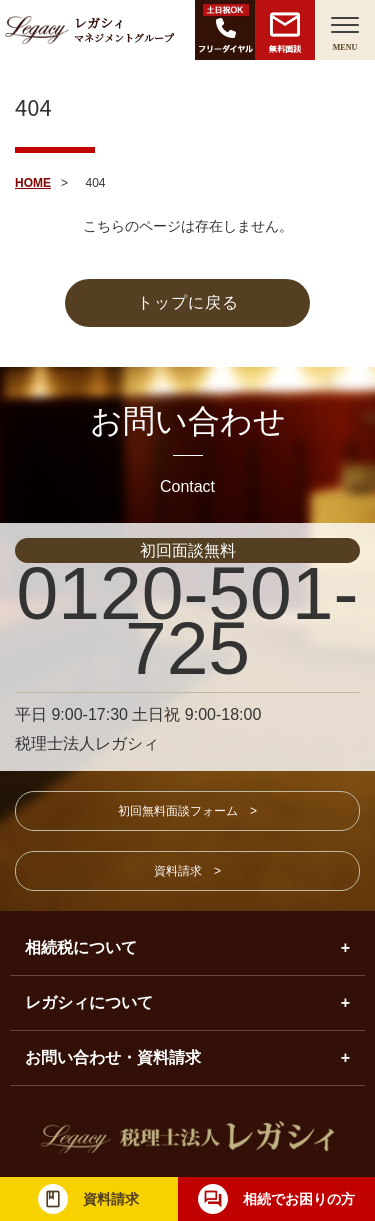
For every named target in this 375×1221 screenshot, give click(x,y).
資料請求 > (187, 871)
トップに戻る (188, 302)
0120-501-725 (188, 620)
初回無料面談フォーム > (187, 811)
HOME (33, 183)
